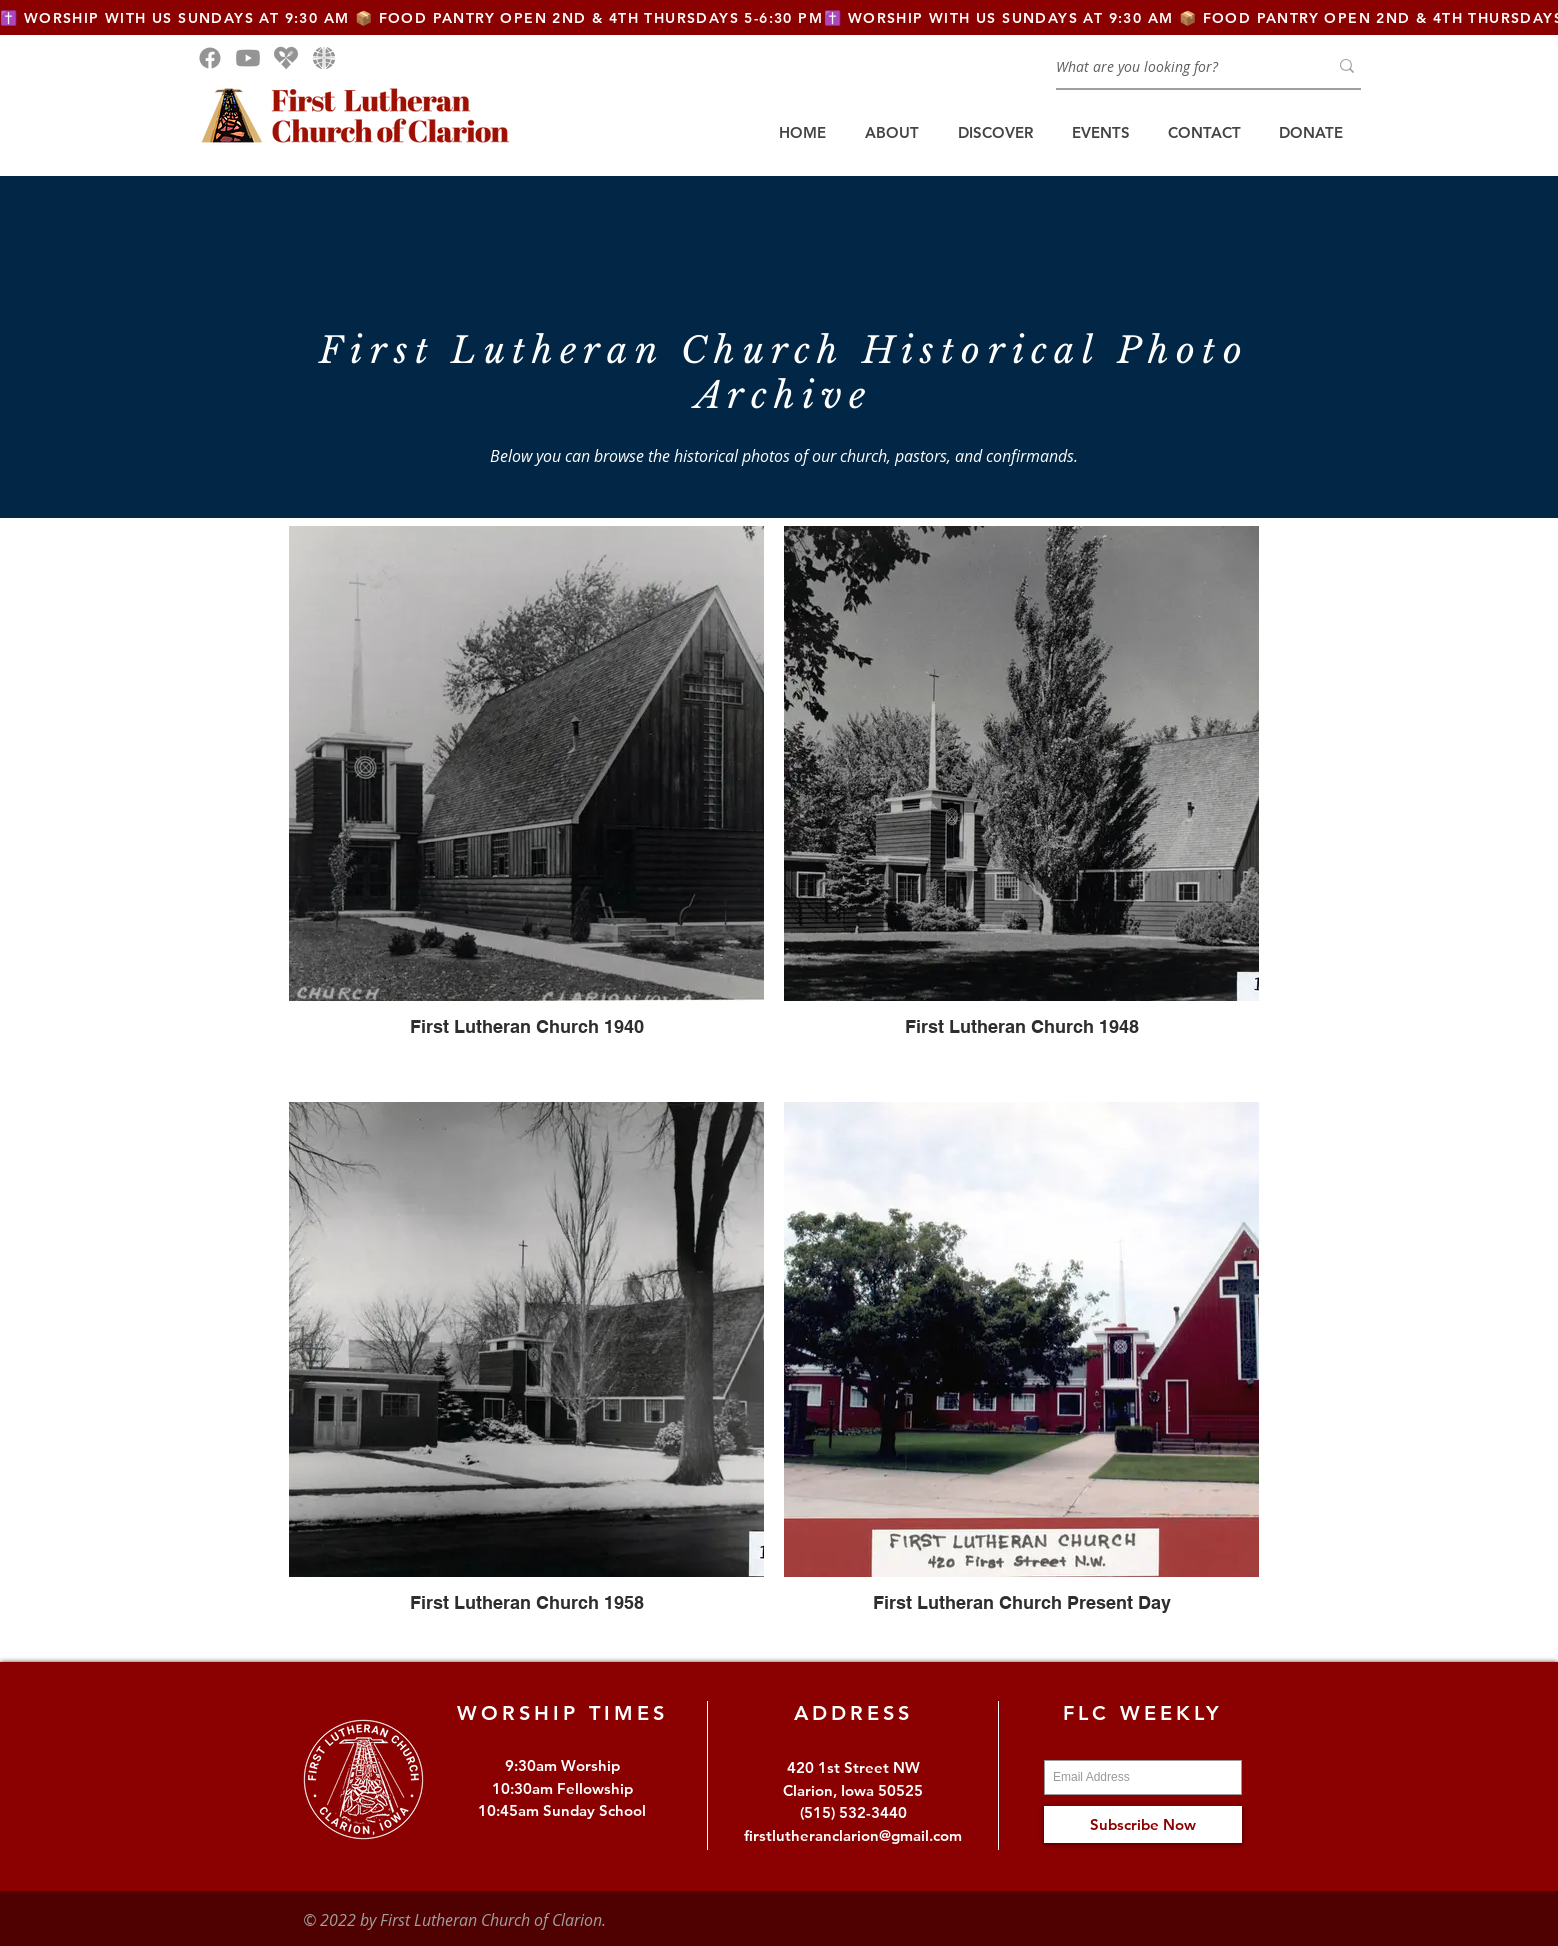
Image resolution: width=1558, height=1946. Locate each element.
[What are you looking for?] (1177, 66)
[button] (891, 133)
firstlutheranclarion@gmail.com (853, 1835)
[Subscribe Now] (1143, 1824)
